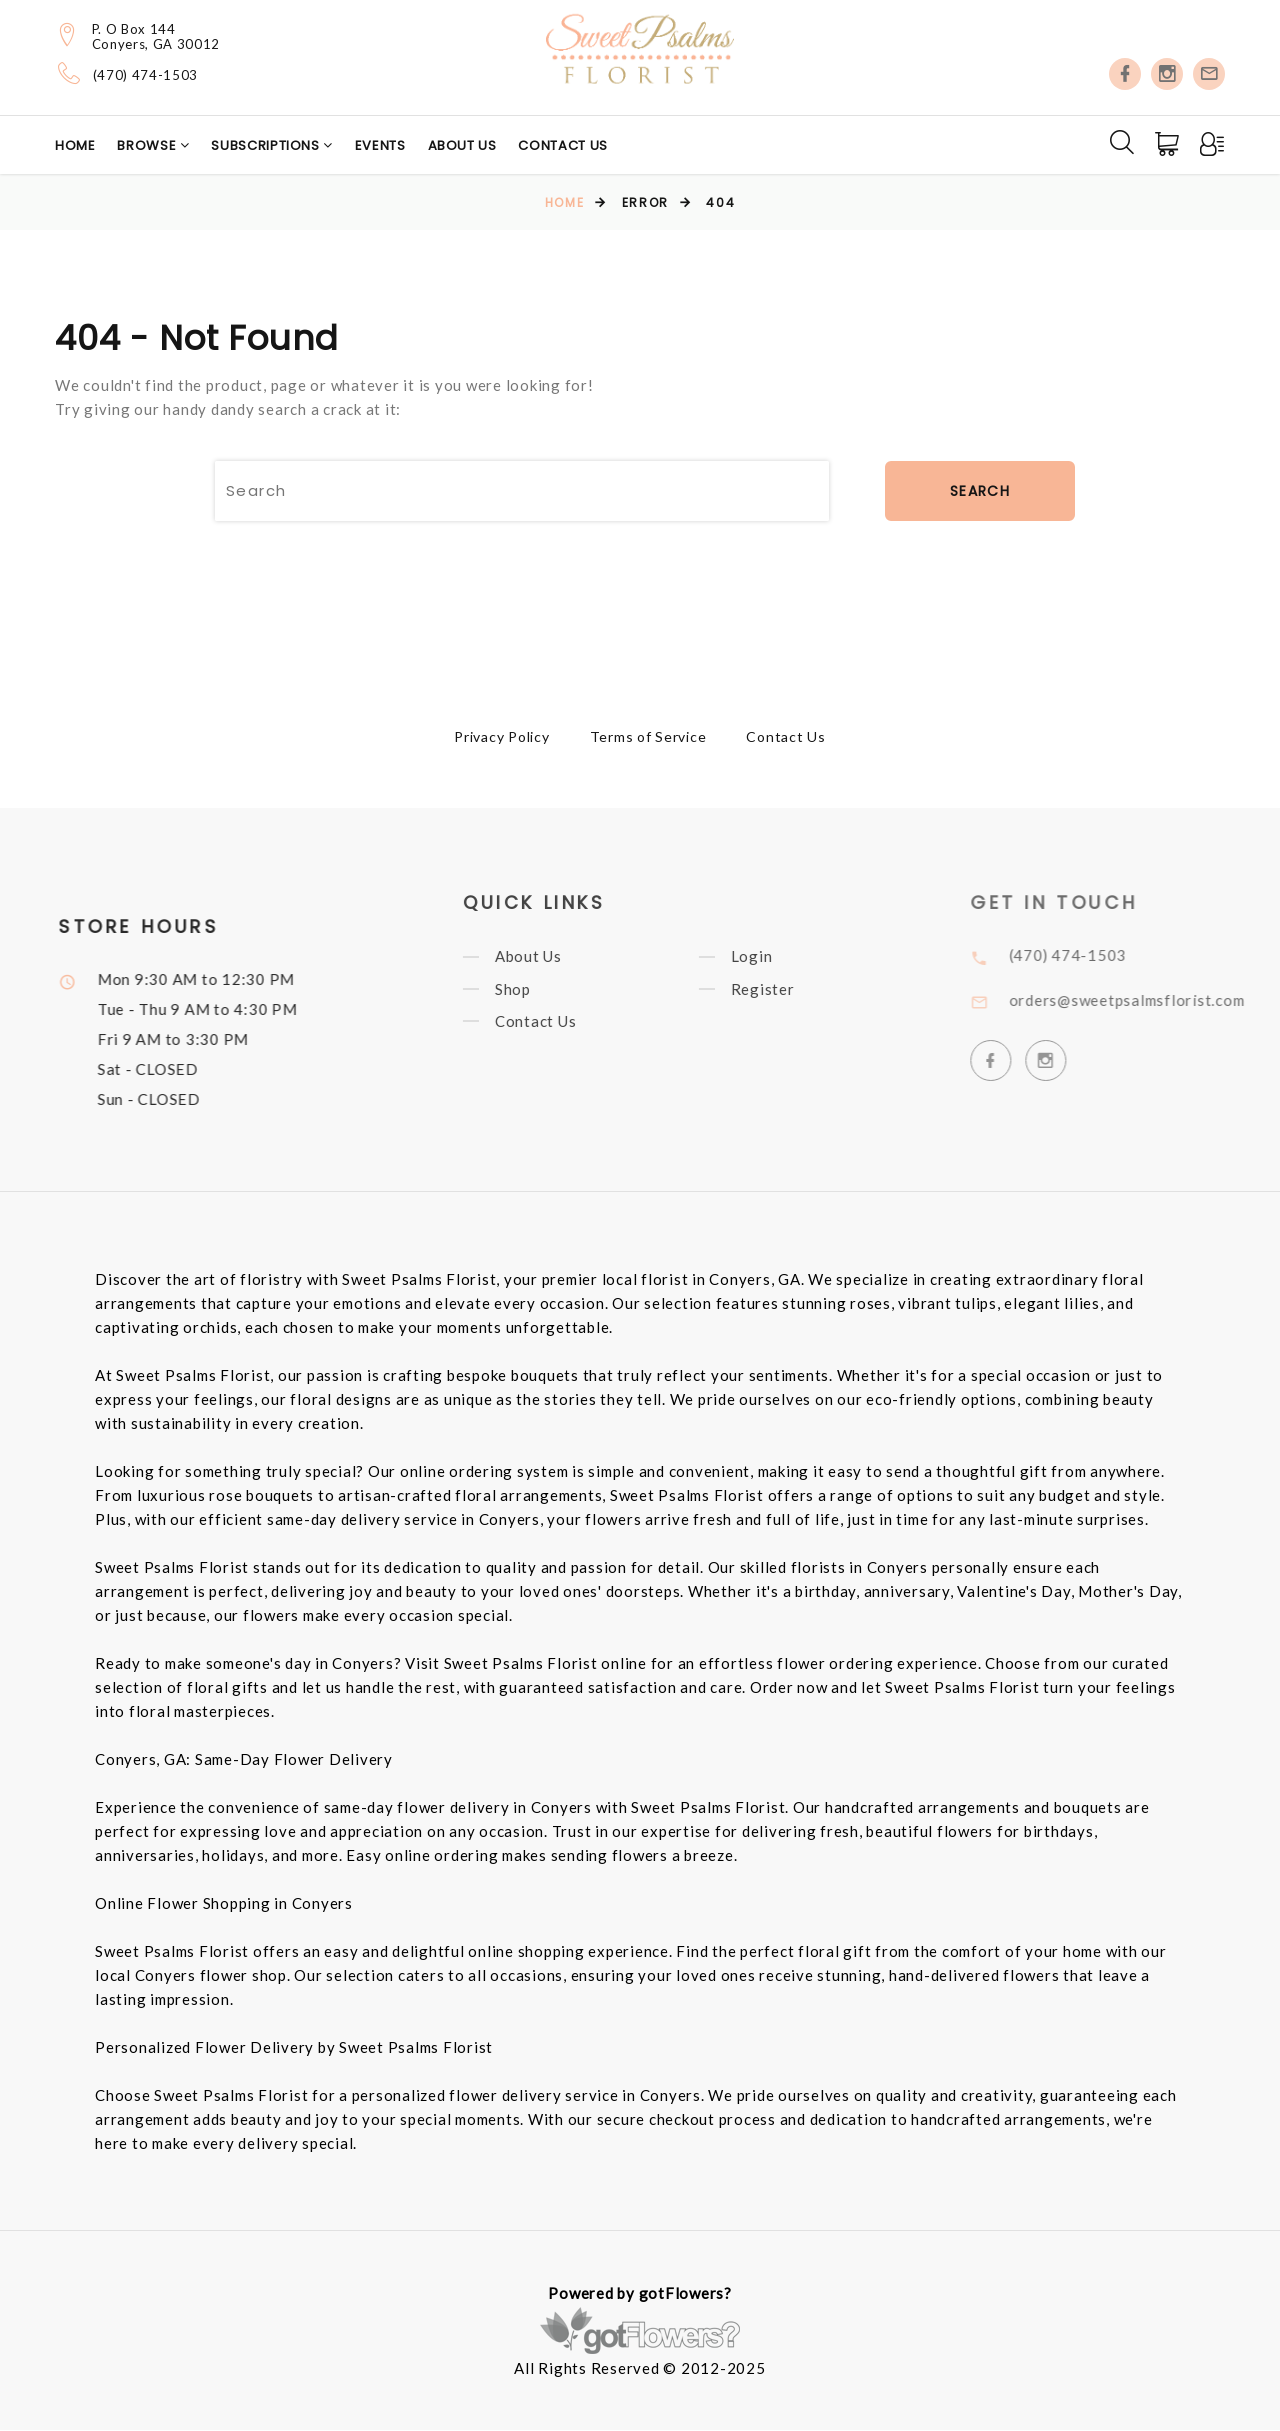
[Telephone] (69, 73)
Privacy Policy (502, 736)
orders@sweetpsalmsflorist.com (1147, 1000)
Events (380, 145)
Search (980, 491)
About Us (462, 145)
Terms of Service (648, 736)
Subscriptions (267, 145)
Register (780, 991)
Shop (530, 991)
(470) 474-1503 (145, 75)
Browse (148, 145)
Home (75, 145)
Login (769, 958)
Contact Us (563, 145)
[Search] (1122, 142)
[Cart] (1169, 144)
